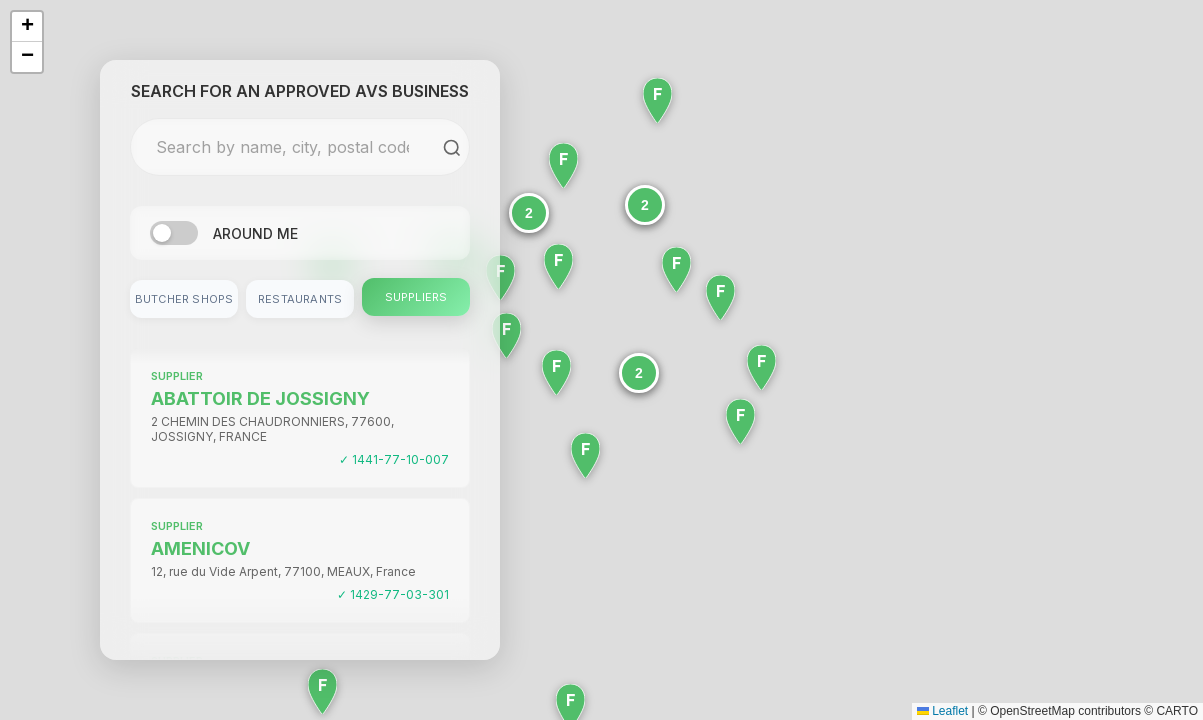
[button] (645, 205)
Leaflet (942, 711)
